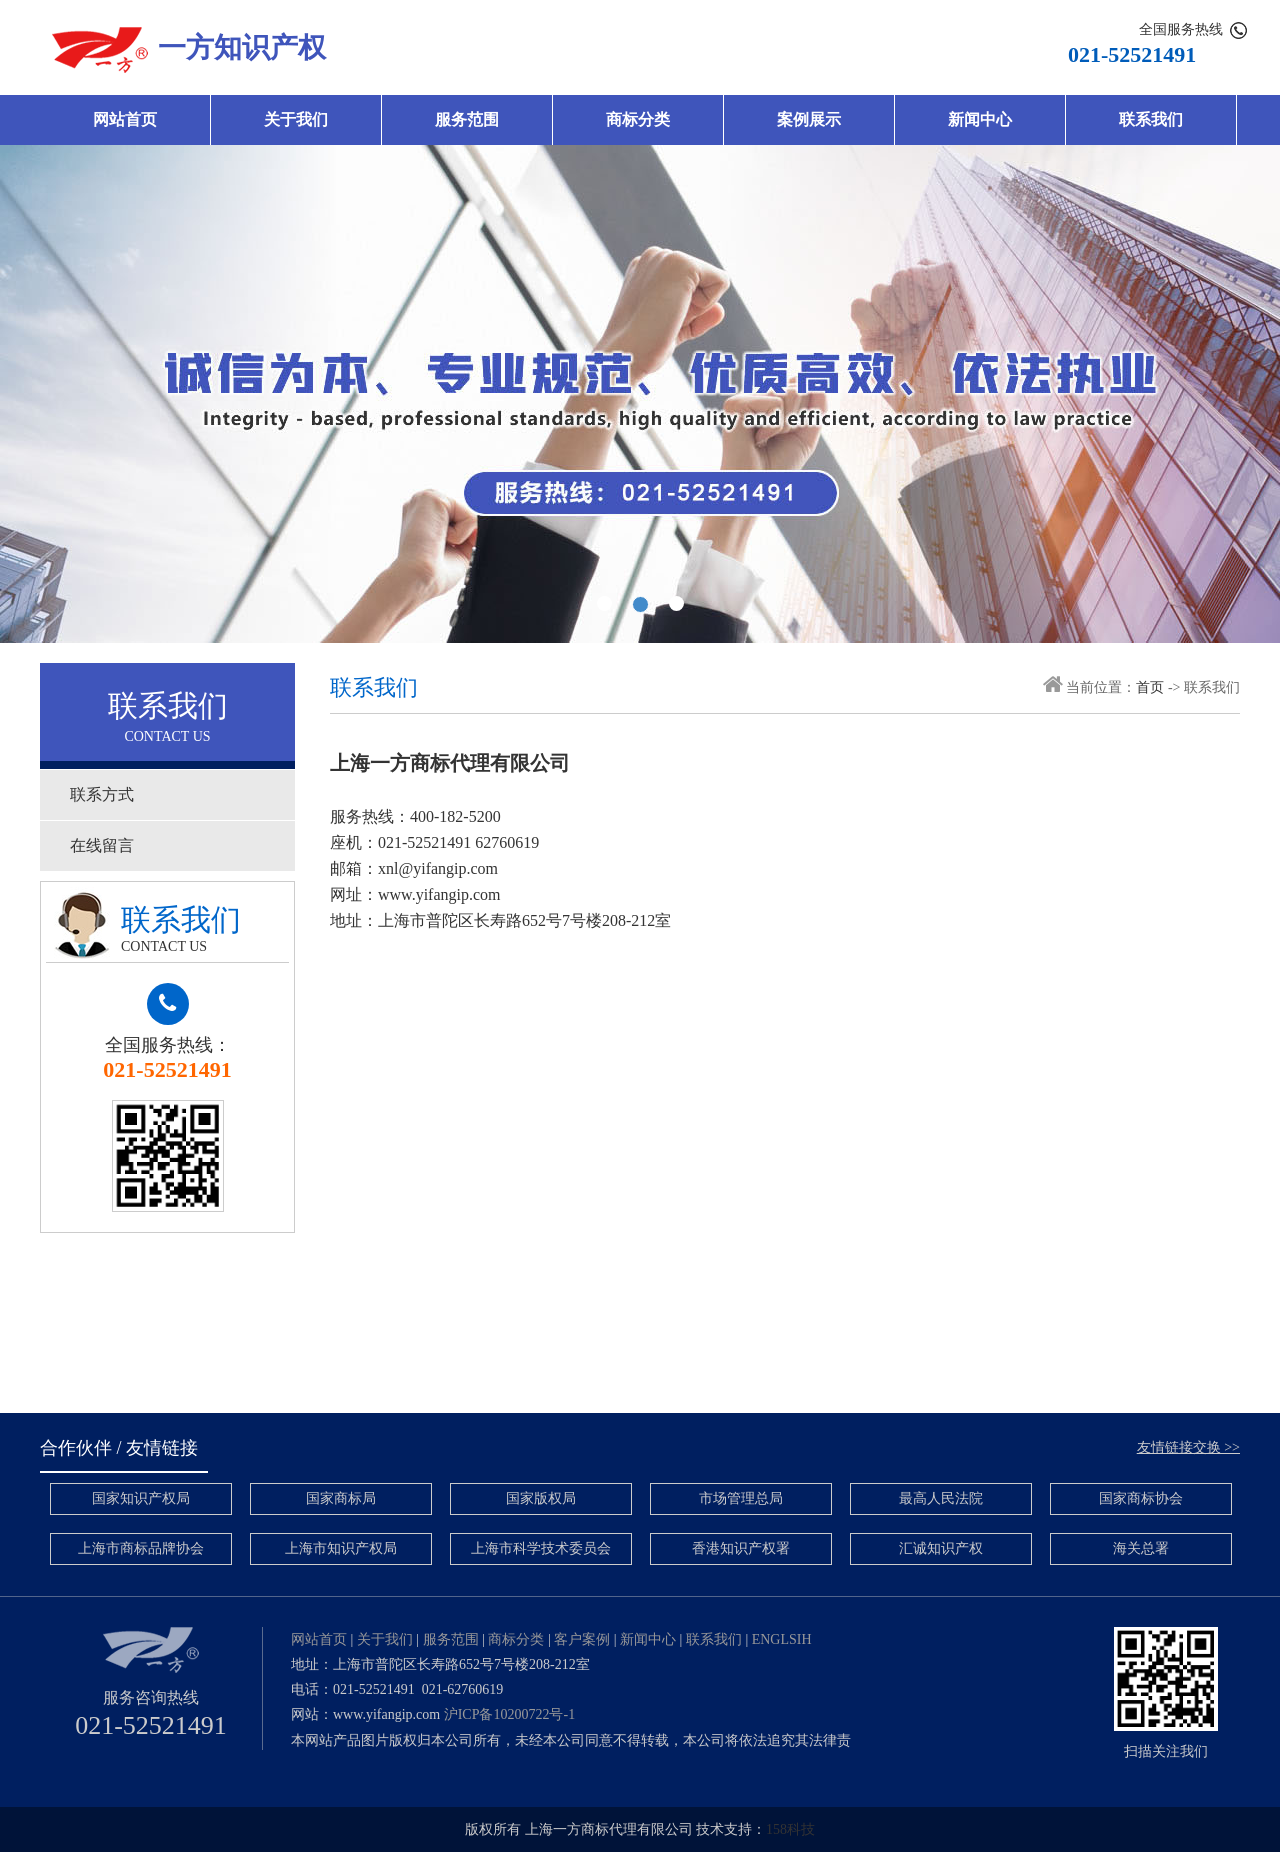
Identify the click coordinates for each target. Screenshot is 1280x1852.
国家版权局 (541, 1498)
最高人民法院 (941, 1498)
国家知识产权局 (141, 1498)
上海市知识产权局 (341, 1548)
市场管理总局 (741, 1498)
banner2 (640, 394)
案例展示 (809, 119)
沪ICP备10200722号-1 (509, 1714)
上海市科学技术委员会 (541, 1548)
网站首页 (125, 119)
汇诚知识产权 (941, 1548)
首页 (1150, 687)
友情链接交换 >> (1188, 1447)
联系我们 (1151, 119)
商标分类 (638, 119)
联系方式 (102, 794)
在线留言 (102, 845)
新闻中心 (980, 119)
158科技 (790, 1829)
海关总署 (1141, 1548)
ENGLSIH (782, 1639)
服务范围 (467, 119)
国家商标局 (341, 1498)
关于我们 (296, 119)
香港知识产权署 (741, 1548)
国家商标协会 (1141, 1498)
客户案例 (582, 1639)
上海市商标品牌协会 (141, 1548)
